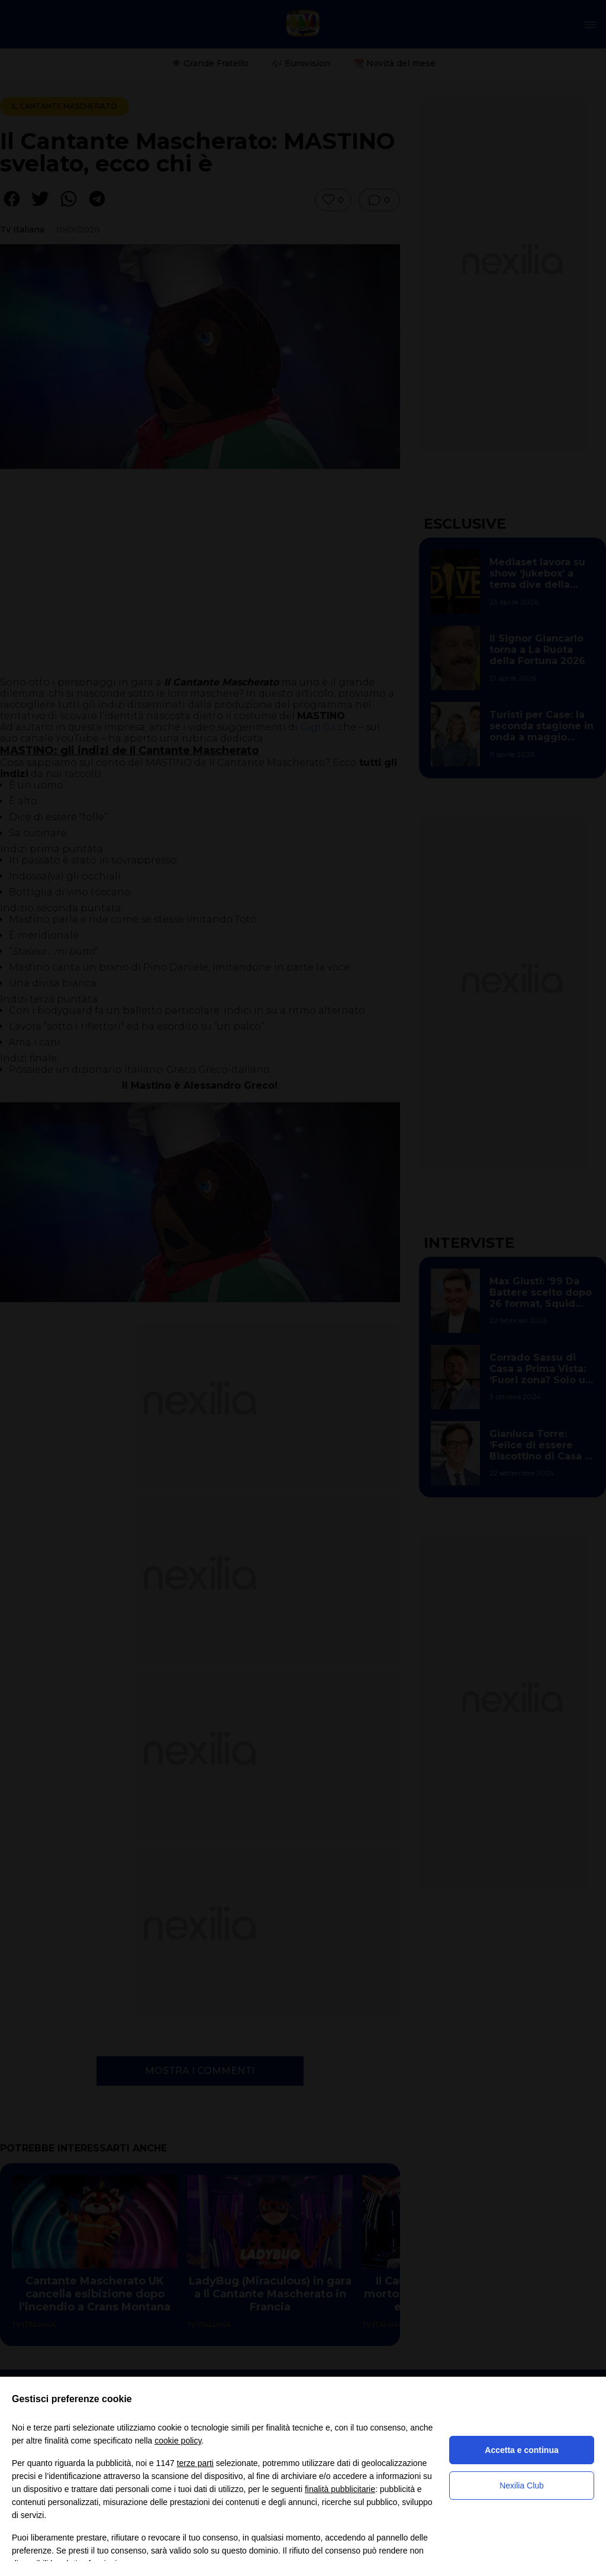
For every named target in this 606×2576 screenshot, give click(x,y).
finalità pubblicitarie (340, 2489)
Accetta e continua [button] (521, 2450)
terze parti (195, 2463)
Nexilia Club (521, 2485)
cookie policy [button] (177, 2440)
